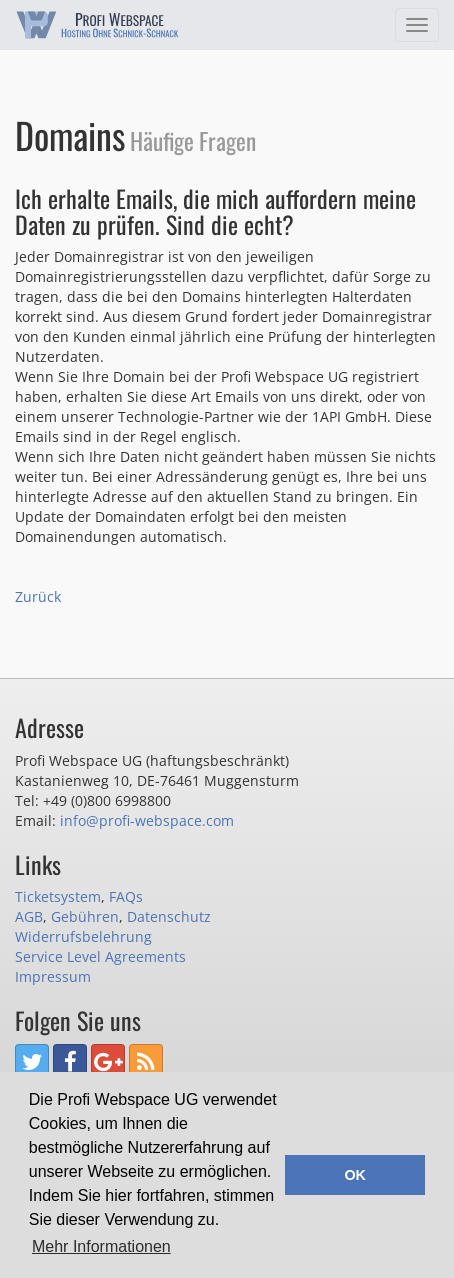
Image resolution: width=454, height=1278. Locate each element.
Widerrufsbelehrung (83, 936)
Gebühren (85, 916)
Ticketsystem (58, 896)
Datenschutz (169, 916)
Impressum (53, 976)
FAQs (126, 896)
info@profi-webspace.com (147, 820)
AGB (29, 916)
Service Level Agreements (100, 956)
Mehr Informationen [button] (101, 1246)
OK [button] (355, 1175)
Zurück (38, 596)
